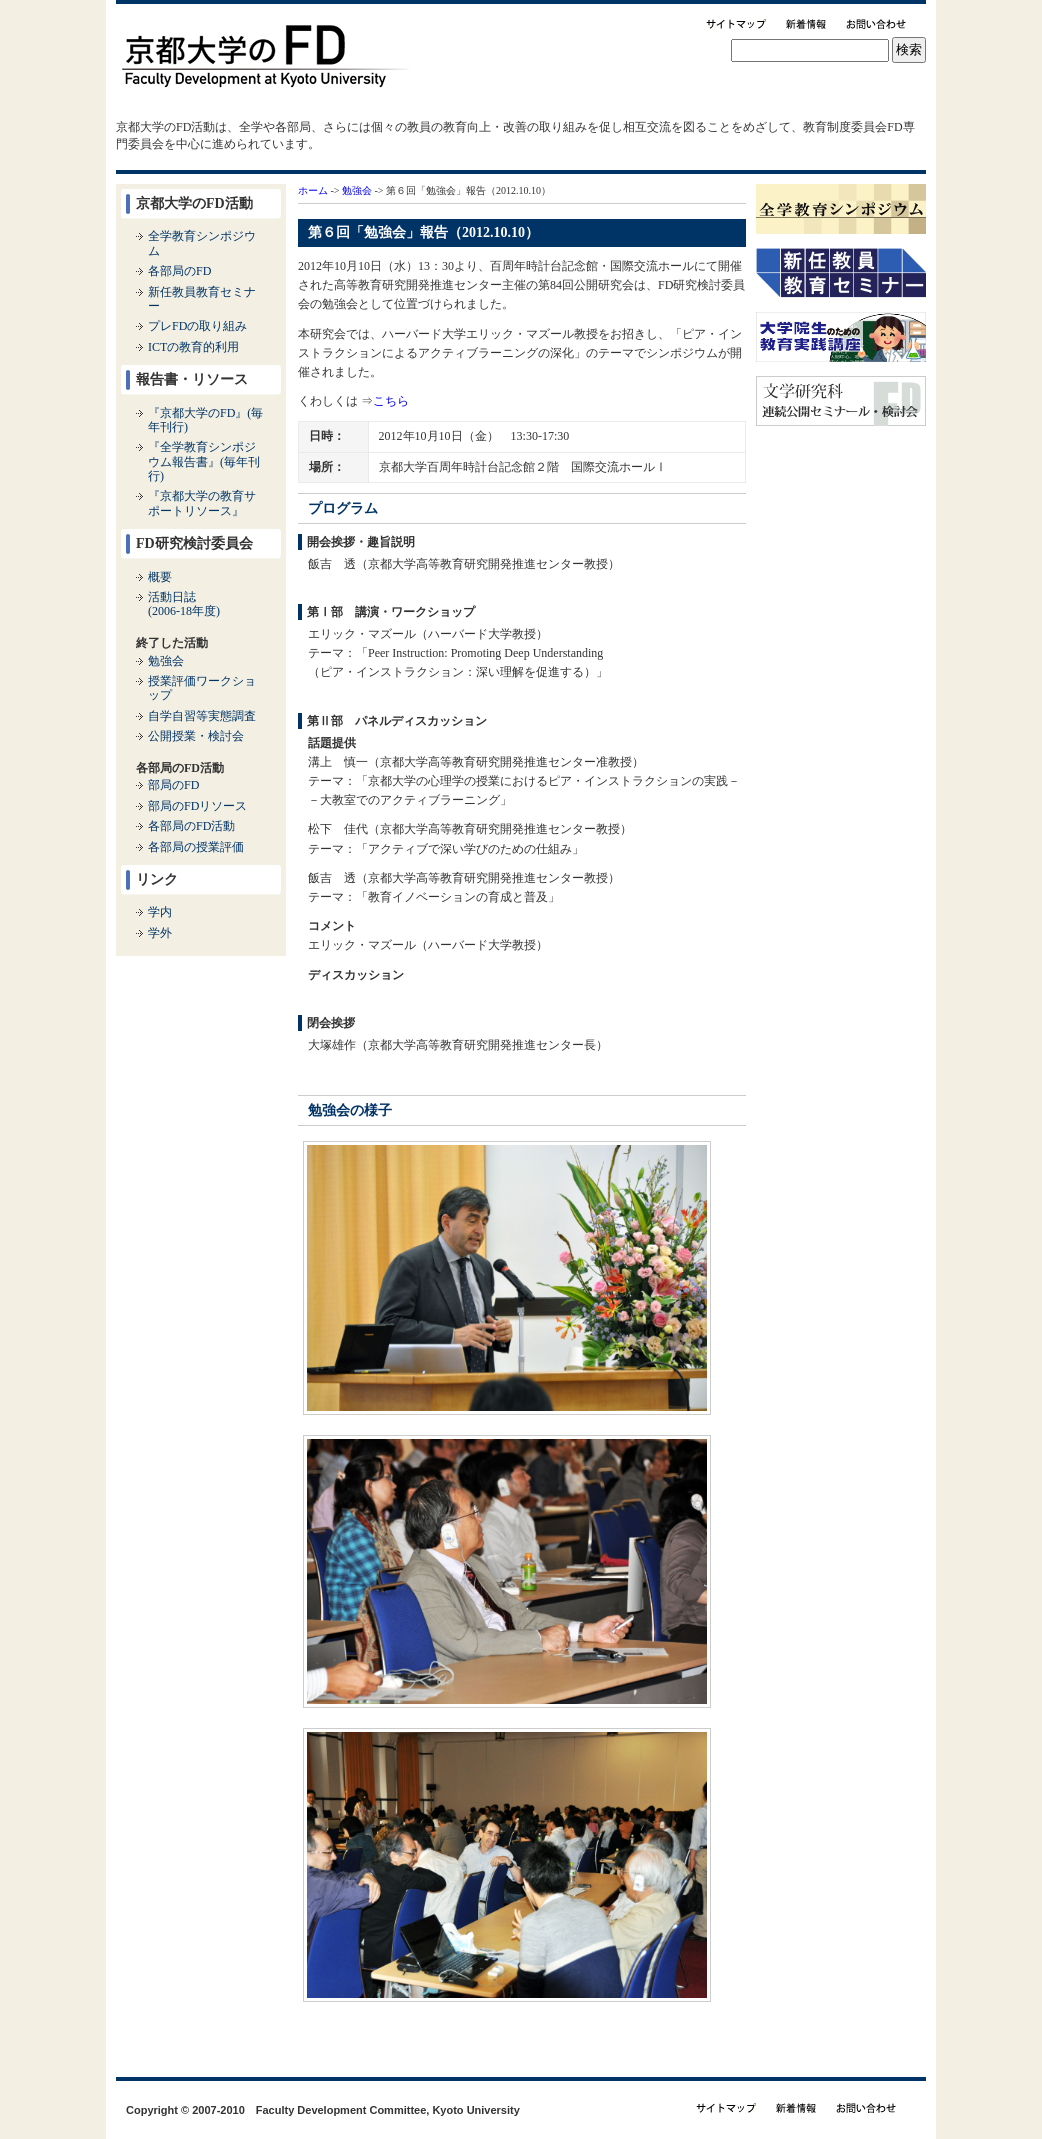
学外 (160, 933)
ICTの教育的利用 (193, 347)
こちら (391, 401)
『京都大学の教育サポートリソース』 (202, 503)
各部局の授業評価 (196, 847)
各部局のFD (179, 271)
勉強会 (357, 190)
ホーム (313, 190)
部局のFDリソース (197, 806)
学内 (160, 912)
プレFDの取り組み (197, 326)
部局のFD (173, 785)
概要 (160, 577)
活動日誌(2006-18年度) (184, 604)
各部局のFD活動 (191, 826)
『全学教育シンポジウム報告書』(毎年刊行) (204, 461)
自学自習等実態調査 (202, 716)
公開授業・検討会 (196, 736)
